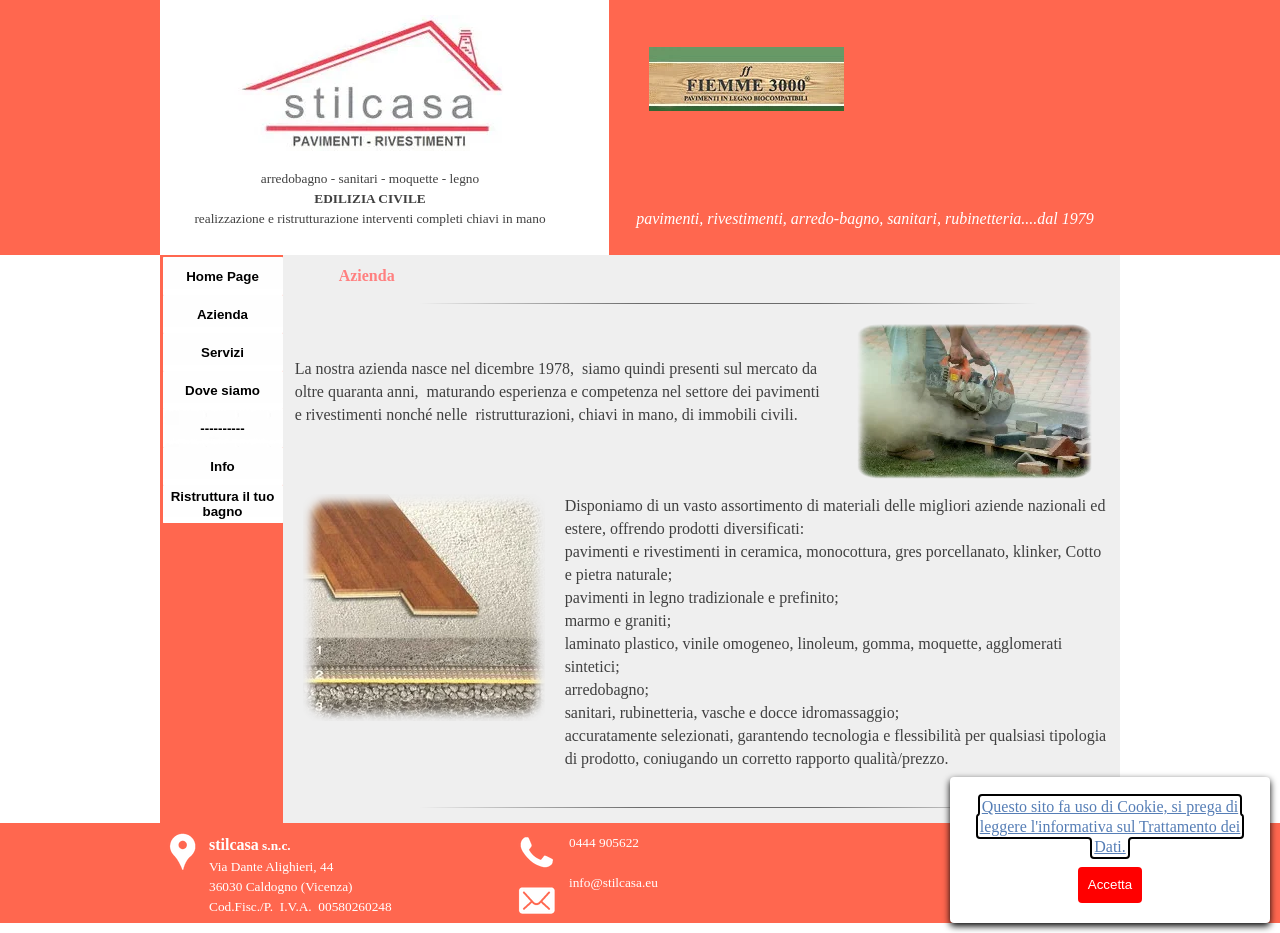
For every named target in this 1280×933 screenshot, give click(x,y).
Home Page (222, 276)
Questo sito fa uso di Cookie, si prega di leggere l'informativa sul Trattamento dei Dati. (1110, 826)
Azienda (222, 314)
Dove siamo (222, 390)
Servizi (222, 352)
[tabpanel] (370, 209)
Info (222, 466)
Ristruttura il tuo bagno (223, 504)
